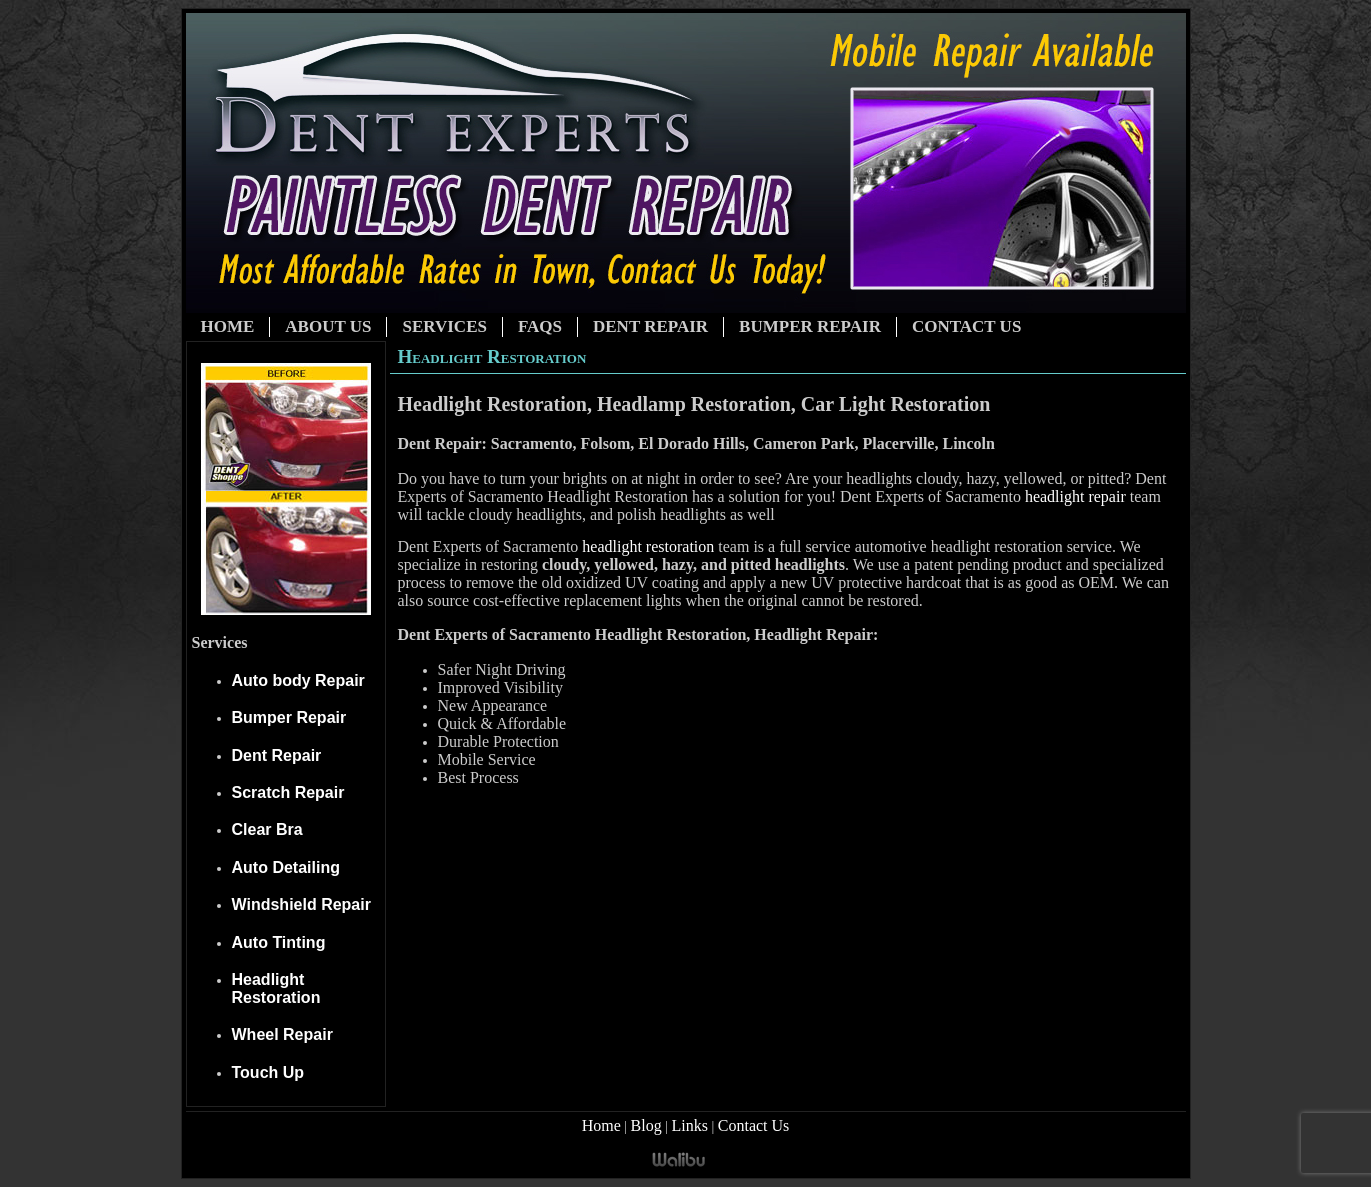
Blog (646, 1125)
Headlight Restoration (276, 988)
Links (690, 1125)
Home (228, 326)
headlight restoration (648, 546)
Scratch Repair (288, 792)
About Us (328, 326)
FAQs (540, 326)
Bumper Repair (810, 326)
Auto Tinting (279, 942)
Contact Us (966, 326)
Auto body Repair (298, 680)
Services (444, 326)
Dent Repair (650, 326)
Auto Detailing (286, 867)
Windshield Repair (301, 904)
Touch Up (268, 1072)
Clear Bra (267, 829)
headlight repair (1075, 496)
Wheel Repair (282, 1034)
